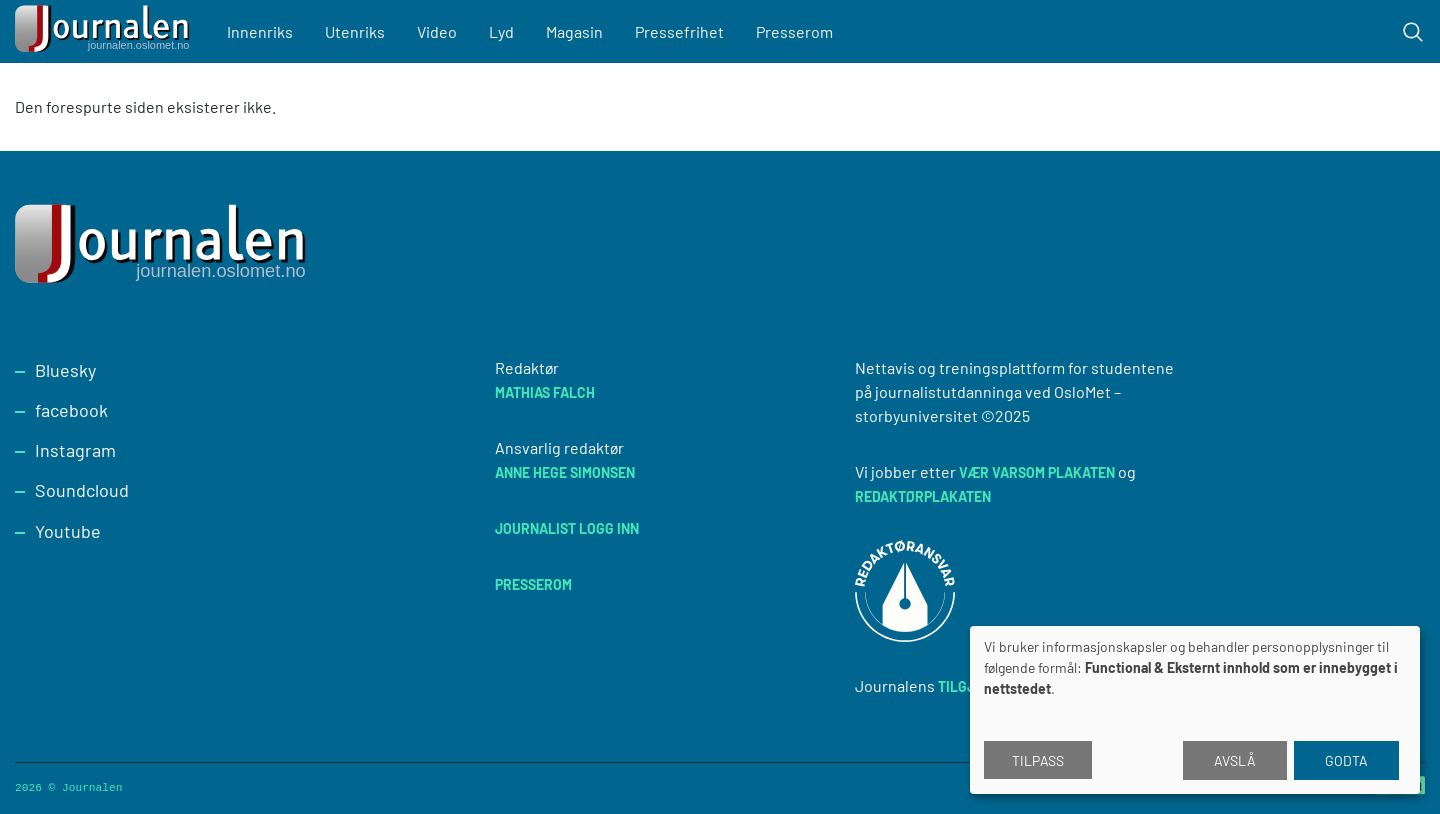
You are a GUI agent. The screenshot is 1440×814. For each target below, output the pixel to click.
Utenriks (355, 31)
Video (437, 31)
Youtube (68, 531)
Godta (1346, 760)
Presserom (794, 31)
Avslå (1235, 760)
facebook (71, 410)
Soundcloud (82, 490)
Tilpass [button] (1038, 760)
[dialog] (1195, 710)
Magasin (574, 31)
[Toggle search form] (1413, 32)
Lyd (501, 31)
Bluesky (65, 370)
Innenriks (260, 31)
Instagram (75, 450)
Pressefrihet (679, 31)
